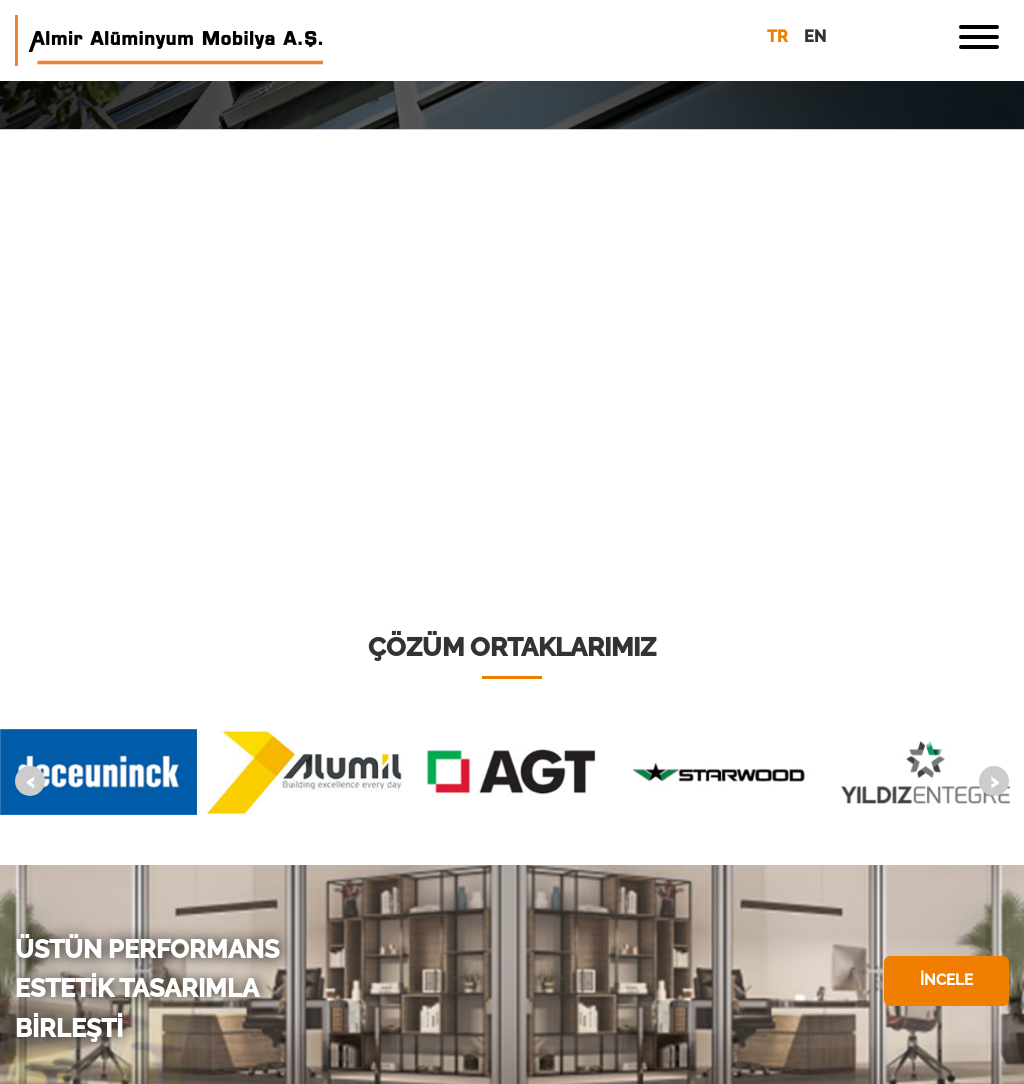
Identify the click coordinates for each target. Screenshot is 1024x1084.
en (815, 36)
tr (777, 36)
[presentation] (30, 781)
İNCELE (946, 980)
